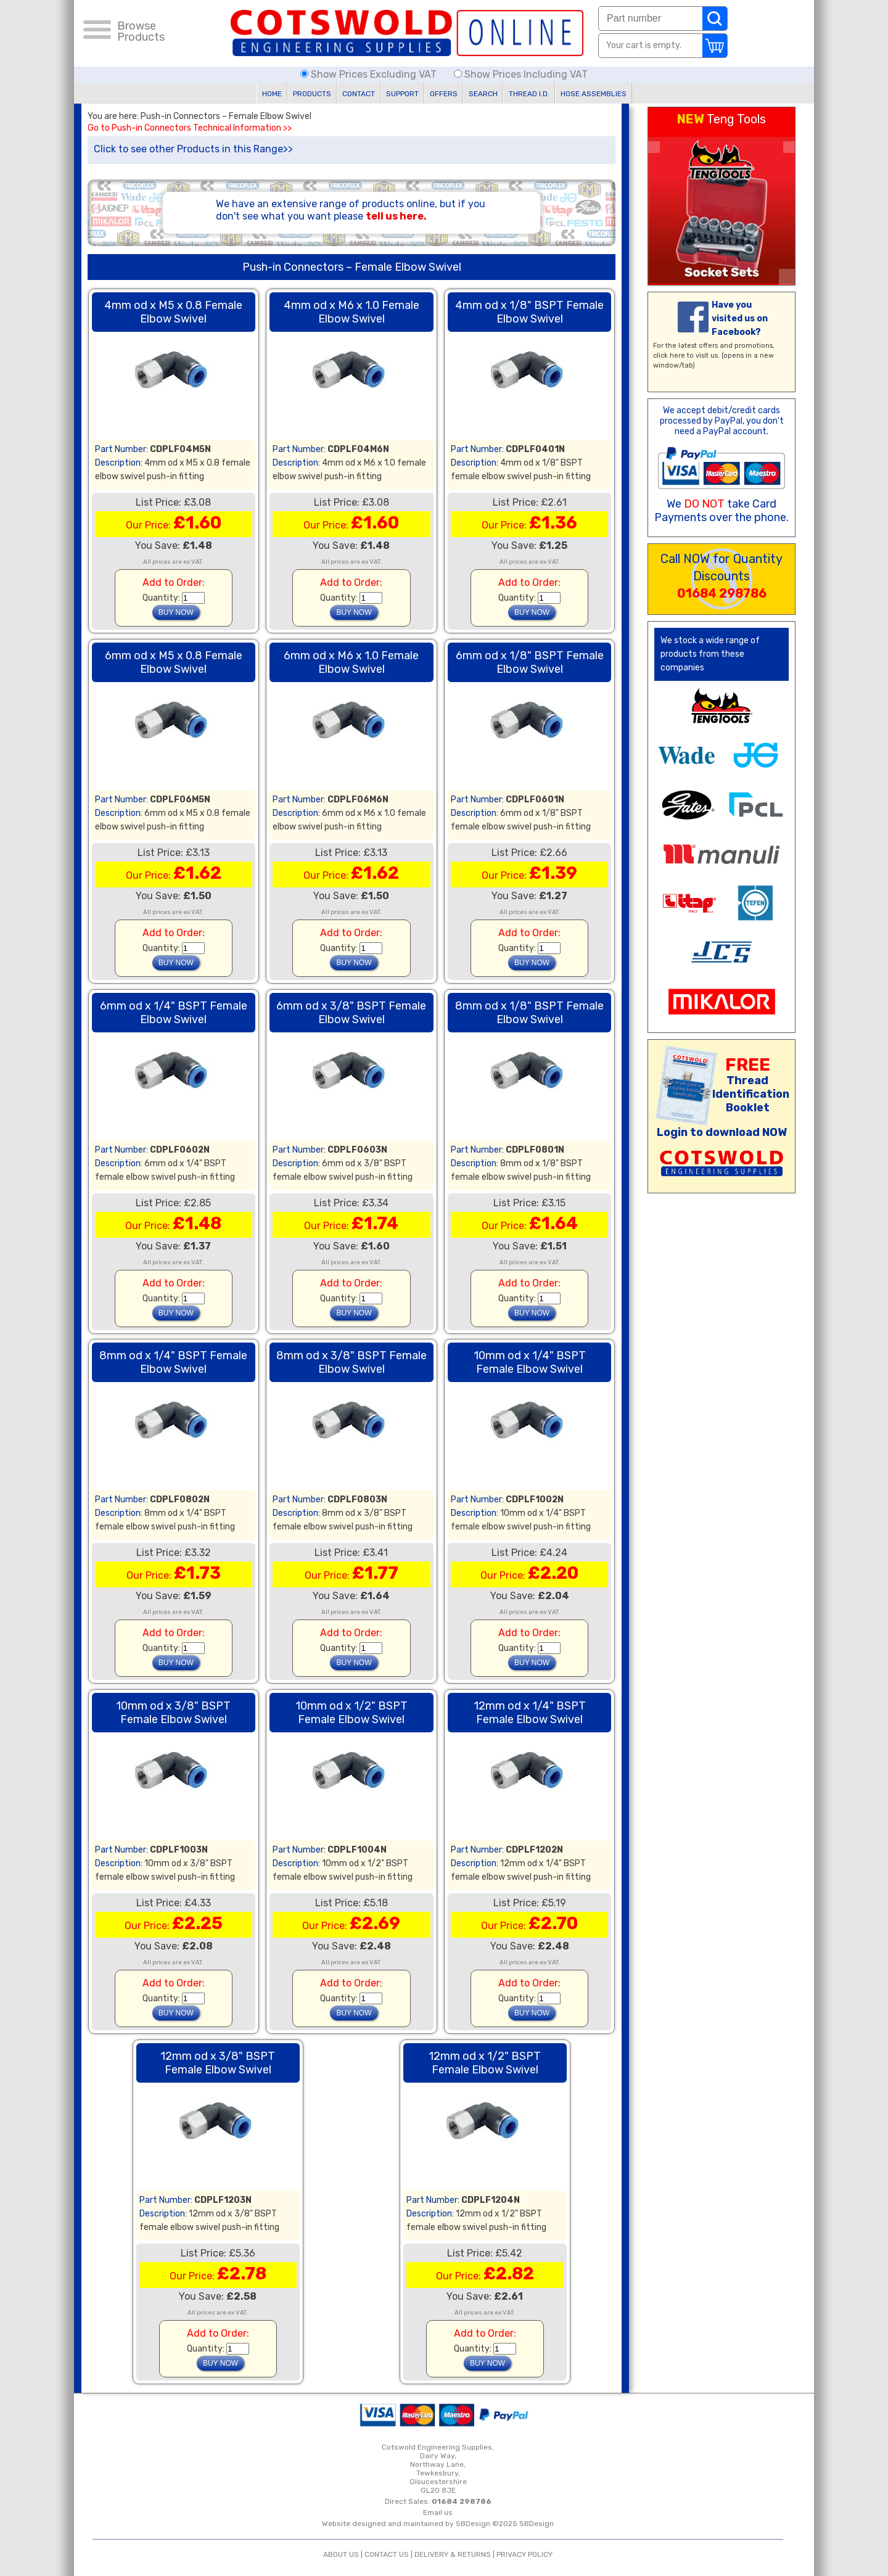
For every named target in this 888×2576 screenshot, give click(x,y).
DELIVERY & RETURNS (452, 2554)
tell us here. (396, 216)
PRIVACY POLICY (524, 2554)
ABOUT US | (343, 2554)
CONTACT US (386, 2554)
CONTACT (358, 93)
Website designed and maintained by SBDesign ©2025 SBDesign (438, 2523)
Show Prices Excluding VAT (369, 74)
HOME (272, 93)
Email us (438, 2512)
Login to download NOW (722, 1132)
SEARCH (483, 93)
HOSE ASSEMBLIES (594, 93)
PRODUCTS (312, 93)
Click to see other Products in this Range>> (193, 149)
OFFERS (444, 93)
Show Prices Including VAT (521, 74)
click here (669, 356)
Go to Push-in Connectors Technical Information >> (190, 128)
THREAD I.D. (529, 93)
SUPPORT (402, 93)
